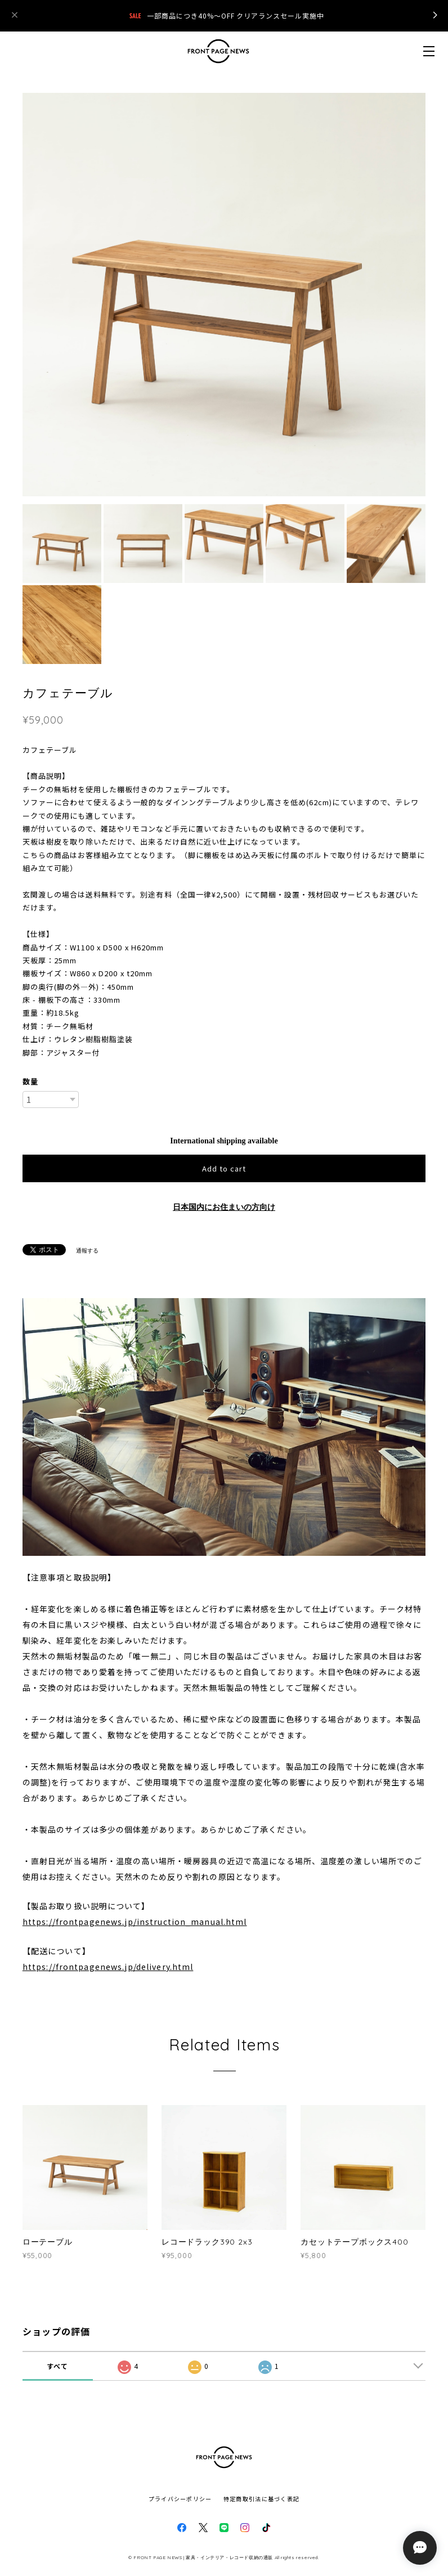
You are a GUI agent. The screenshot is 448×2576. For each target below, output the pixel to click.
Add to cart (224, 1168)
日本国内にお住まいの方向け (224, 1207)
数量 (30, 1081)
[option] (224, 294)
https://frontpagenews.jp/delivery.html (108, 1966)
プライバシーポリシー (180, 2498)
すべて (58, 2366)
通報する (87, 1250)
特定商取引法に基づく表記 (261, 2498)
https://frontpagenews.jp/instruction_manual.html (135, 1921)
